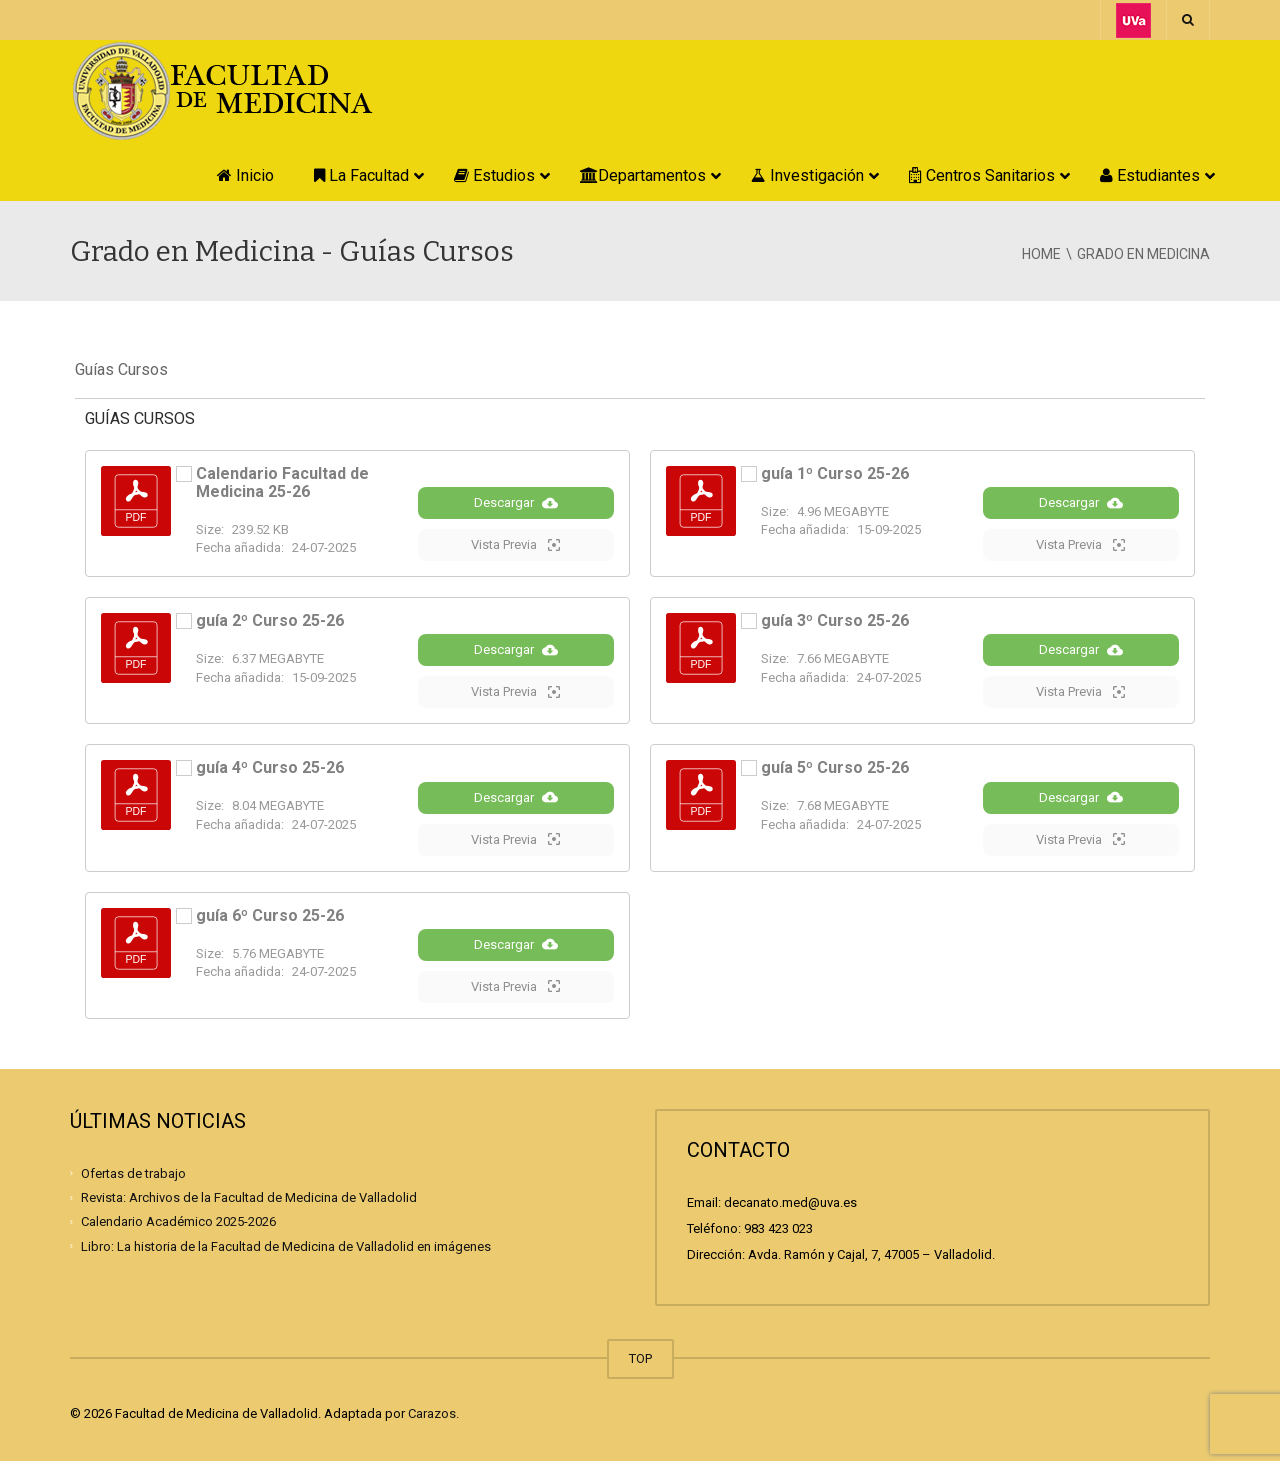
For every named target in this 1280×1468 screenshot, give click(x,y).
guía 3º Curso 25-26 (835, 622)
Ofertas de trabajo (133, 1180)
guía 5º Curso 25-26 (835, 771)
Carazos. (433, 1420)
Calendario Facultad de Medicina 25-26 (282, 482)
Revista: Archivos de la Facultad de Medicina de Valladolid (249, 1204)
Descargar (516, 504)
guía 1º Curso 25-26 (835, 473)
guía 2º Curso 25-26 (270, 622)
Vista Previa (515, 546)
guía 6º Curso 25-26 (270, 920)
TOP (640, 1365)
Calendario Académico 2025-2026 (178, 1228)
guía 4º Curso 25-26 (270, 771)
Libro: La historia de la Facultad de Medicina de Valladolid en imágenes (286, 1252)
